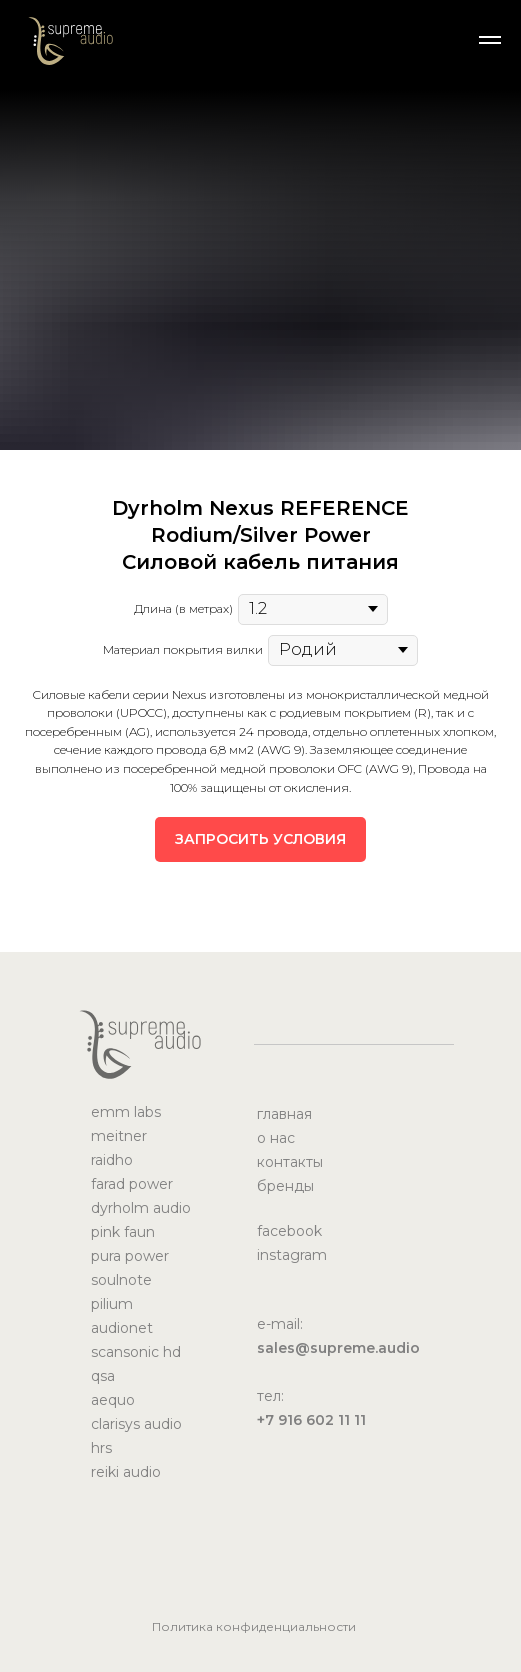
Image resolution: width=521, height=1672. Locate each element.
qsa (103, 1376)
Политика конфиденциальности (254, 1626)
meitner (119, 1136)
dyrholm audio (141, 1208)
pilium (112, 1304)
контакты (290, 1162)
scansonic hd (136, 1352)
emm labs (126, 1112)
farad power (132, 1184)
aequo (113, 1400)
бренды (285, 1186)
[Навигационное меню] (490, 40)
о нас (276, 1138)
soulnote (121, 1280)
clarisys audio (136, 1424)
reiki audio (126, 1472)
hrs (101, 1448)
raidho (112, 1160)
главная (284, 1114)
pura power (130, 1256)
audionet (122, 1328)
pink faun (123, 1232)
